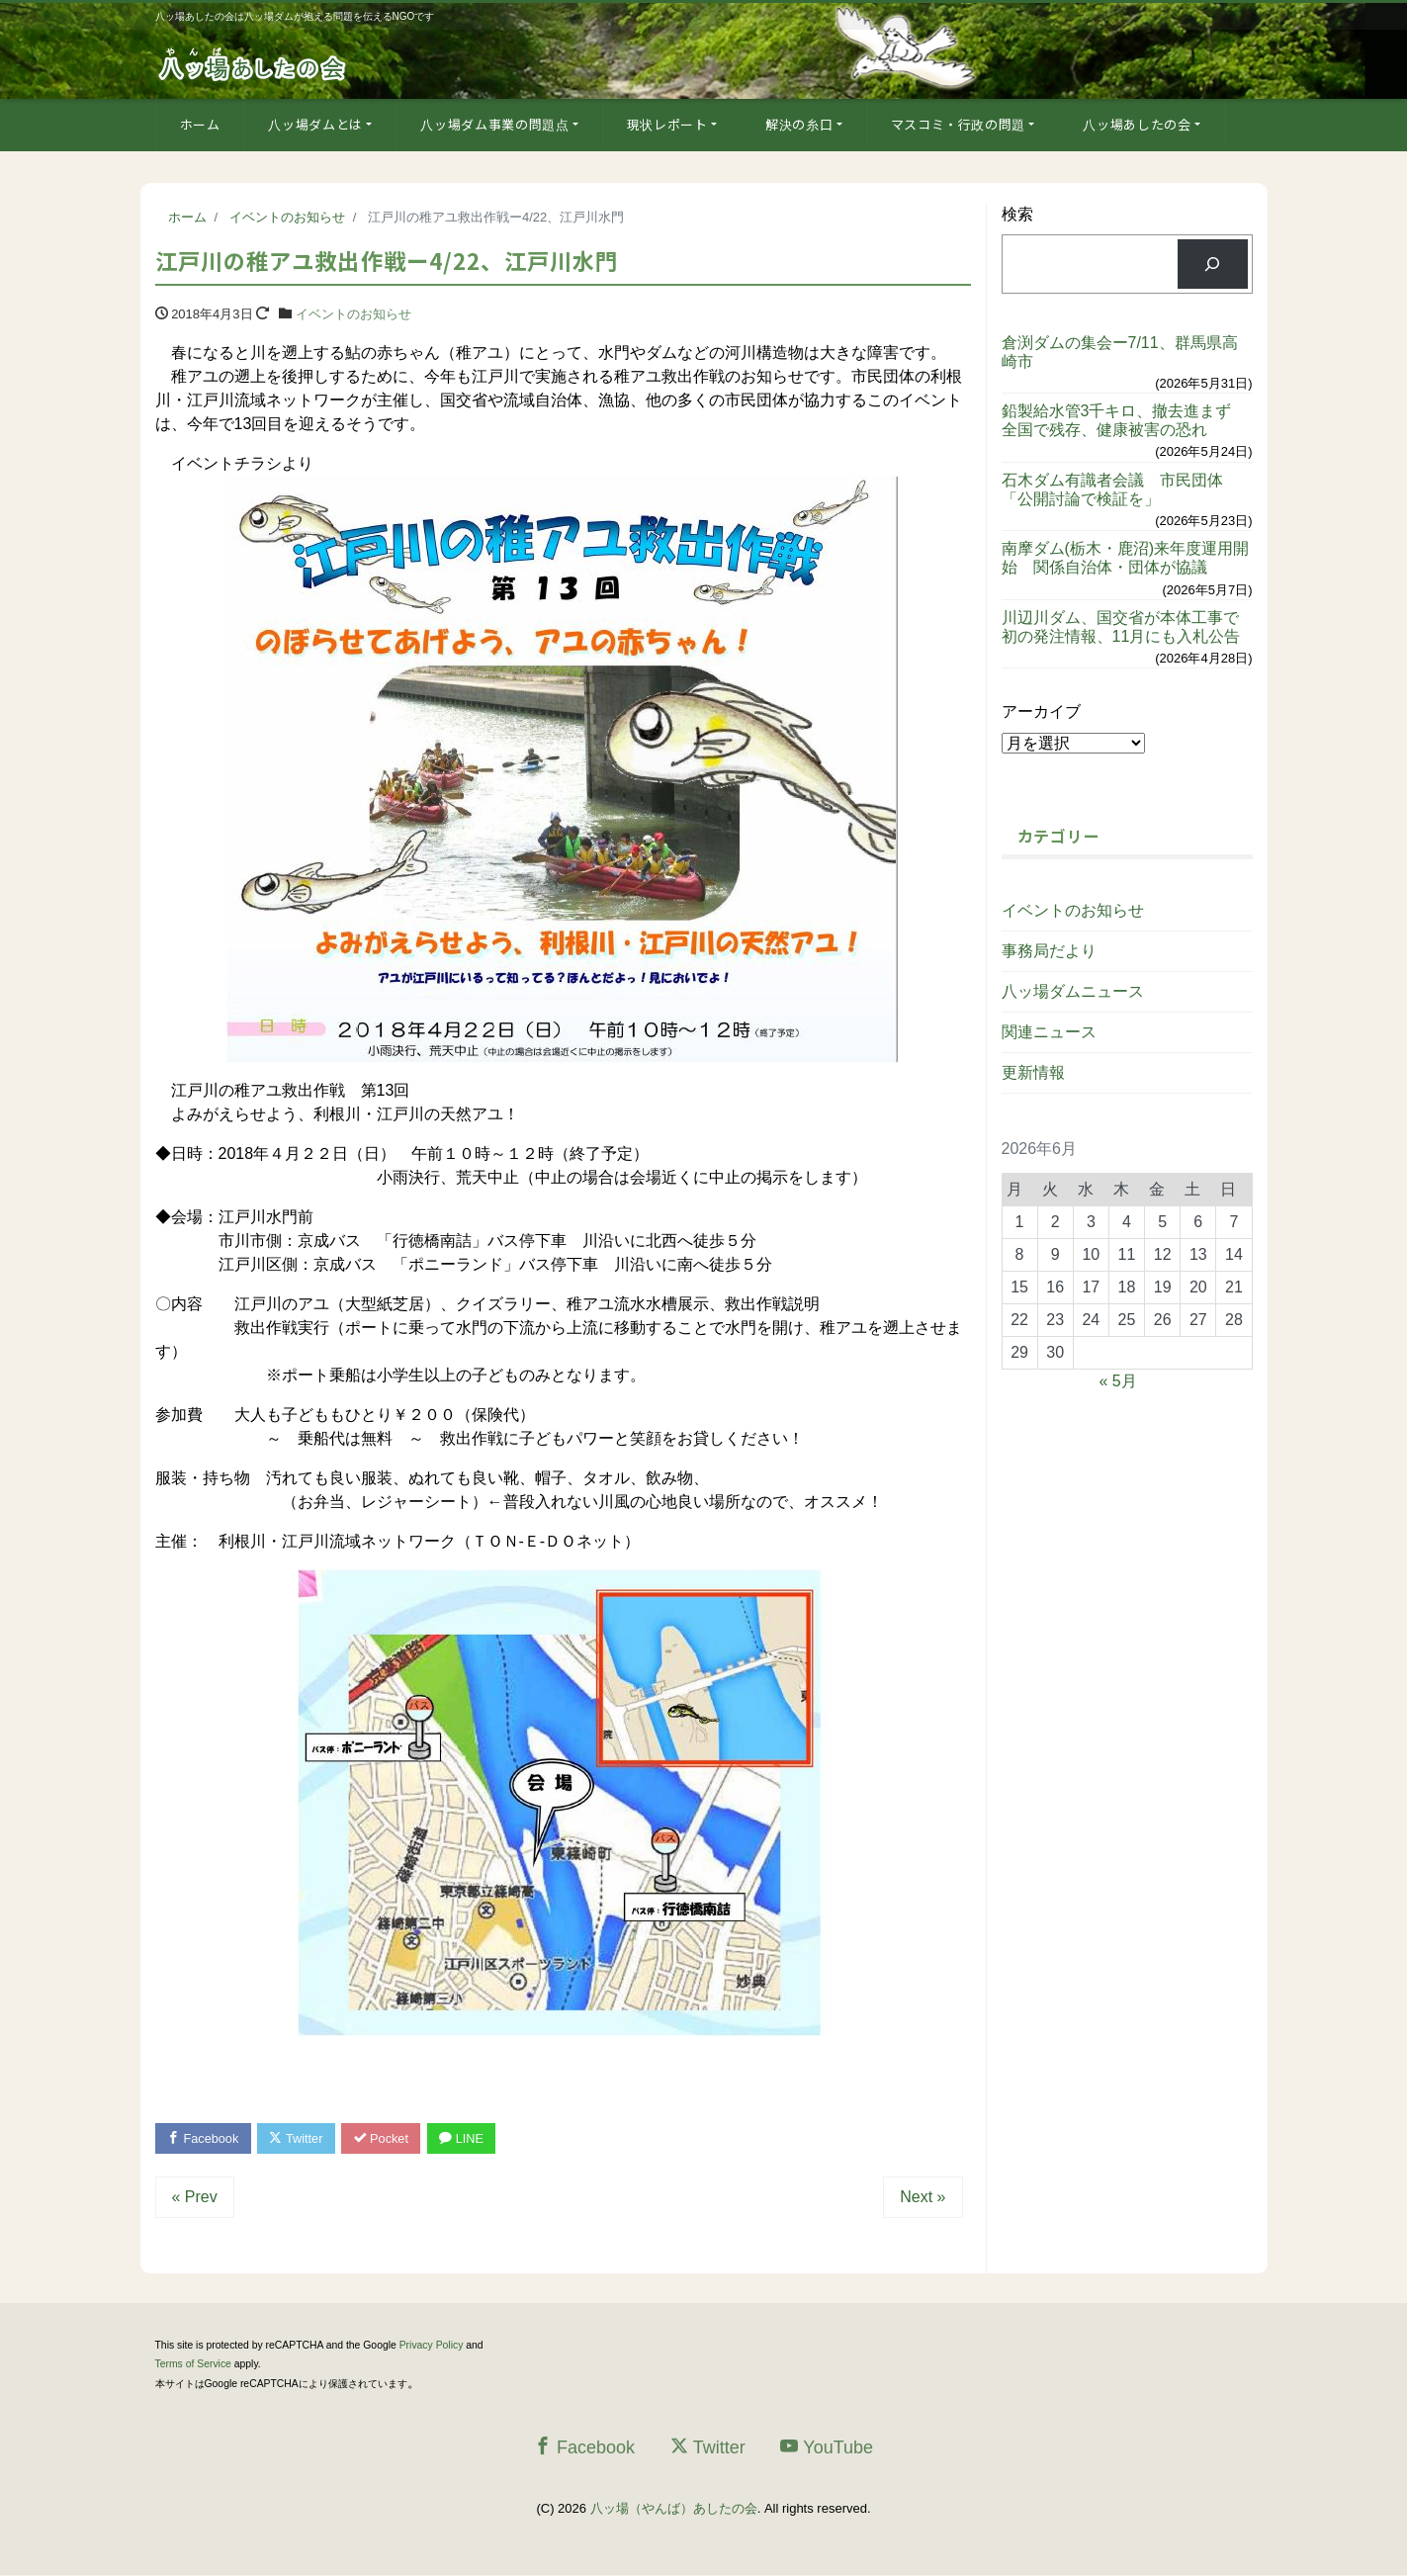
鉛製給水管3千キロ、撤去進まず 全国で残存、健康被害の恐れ (1125, 420)
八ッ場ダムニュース (1073, 991)
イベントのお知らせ (353, 314)
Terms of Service (193, 2364)
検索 (1017, 214)
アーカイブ (1041, 711)
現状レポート (667, 124)
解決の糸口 (799, 124)
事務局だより (1049, 950)
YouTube (826, 2448)
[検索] (1213, 263)
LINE (469, 2138)
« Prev (195, 2197)
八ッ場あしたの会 (1136, 124)
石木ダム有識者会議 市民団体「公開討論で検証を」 (1112, 489)
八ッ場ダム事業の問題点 (494, 124)
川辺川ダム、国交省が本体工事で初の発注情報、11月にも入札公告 (1121, 627)
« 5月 (1117, 1381)
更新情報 (1033, 1072)
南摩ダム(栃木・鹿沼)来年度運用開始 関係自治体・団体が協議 (1126, 558)
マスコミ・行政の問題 (958, 124)
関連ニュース (1049, 1031)
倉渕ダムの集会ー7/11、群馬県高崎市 (1120, 352)
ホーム (200, 124)
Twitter (300, 2138)
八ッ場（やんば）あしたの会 (673, 2509)
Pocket (386, 2138)
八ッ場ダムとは (315, 124)
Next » (922, 2197)
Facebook (204, 2138)
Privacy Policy (431, 2346)
